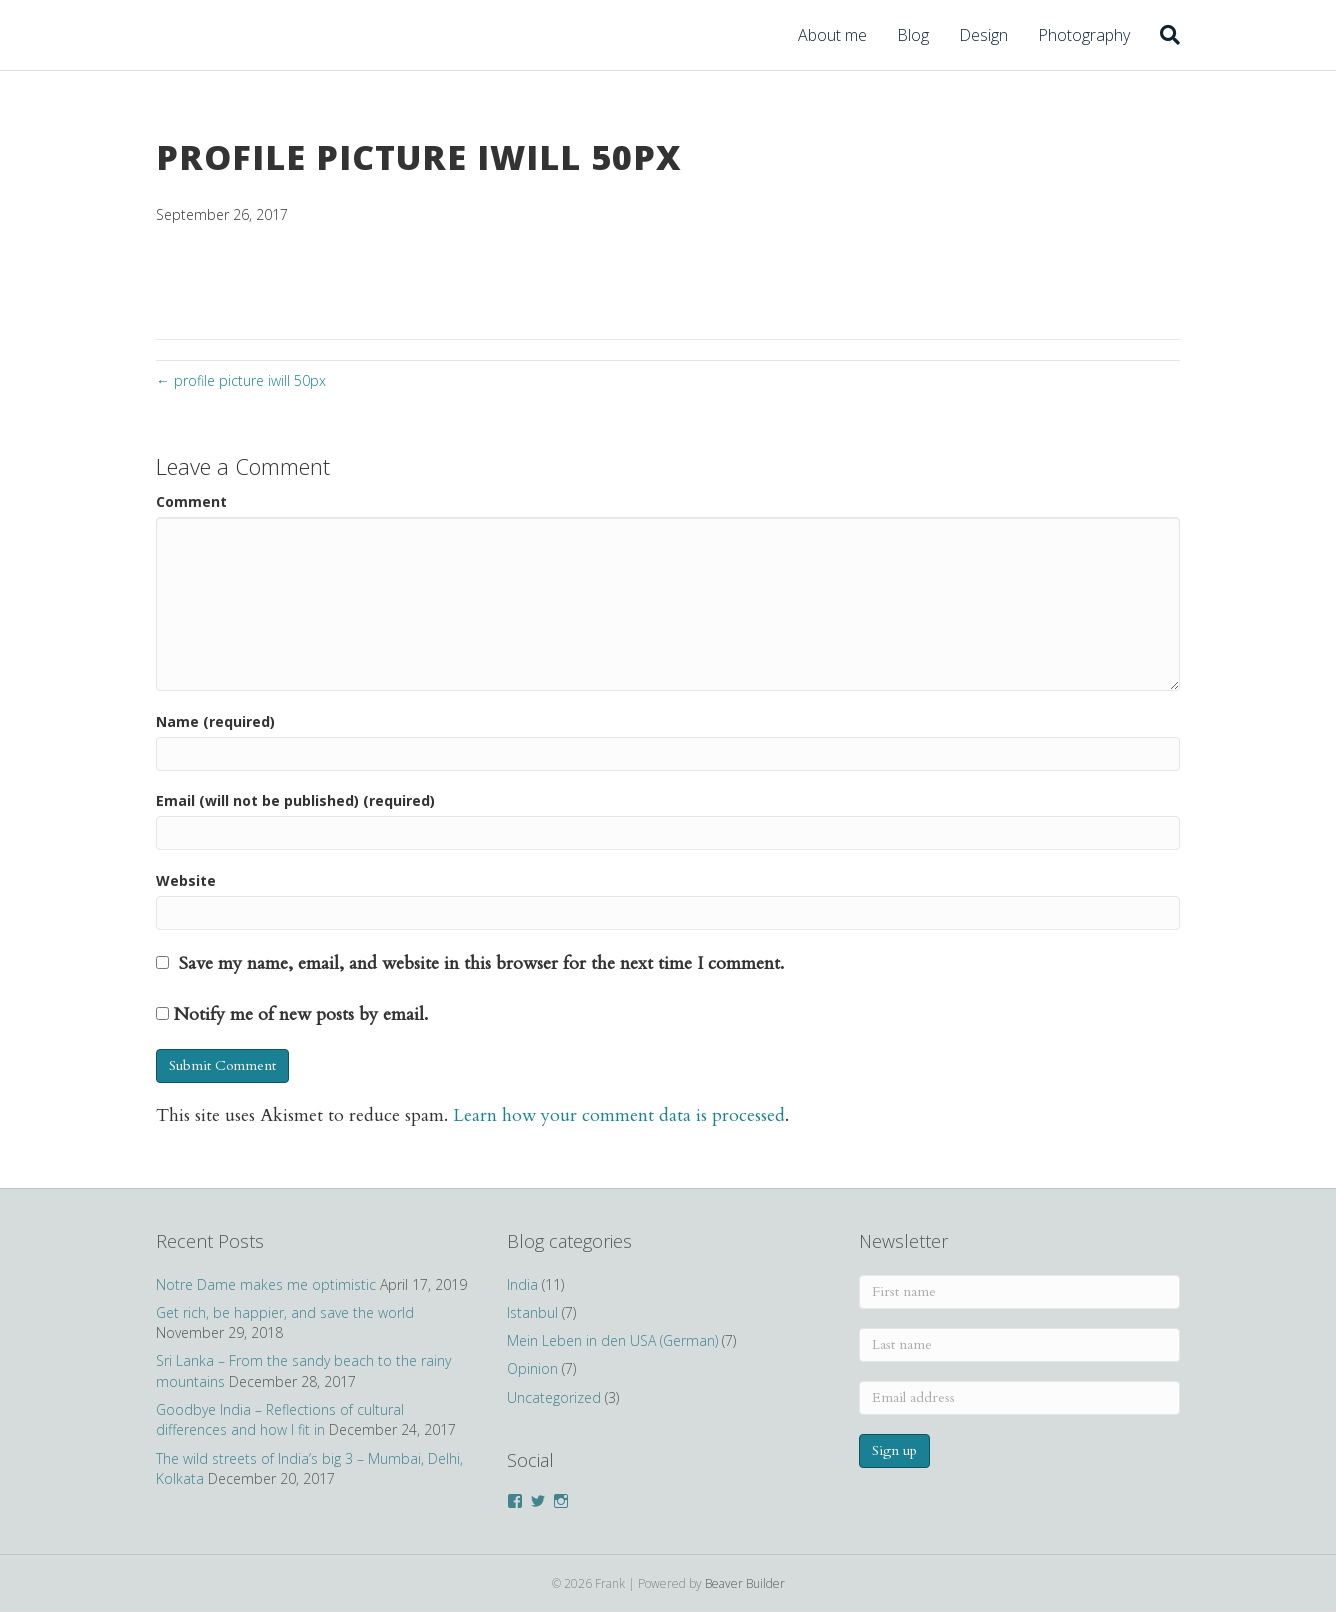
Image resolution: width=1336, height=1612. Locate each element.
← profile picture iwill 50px (241, 380)
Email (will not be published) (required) (295, 800)
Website (186, 880)
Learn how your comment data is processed (619, 1115)
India (522, 1284)
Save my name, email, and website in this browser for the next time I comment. (481, 963)
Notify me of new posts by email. (301, 1014)
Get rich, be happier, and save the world (285, 1312)
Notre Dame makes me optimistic (266, 1284)
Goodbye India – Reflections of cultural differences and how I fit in (280, 1419)
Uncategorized (554, 1397)
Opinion (532, 1368)
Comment (191, 501)
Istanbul (532, 1312)
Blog (913, 35)
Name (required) (215, 721)
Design (983, 35)
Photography (1084, 35)
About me (832, 35)
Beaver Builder (745, 1583)
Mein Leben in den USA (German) (612, 1340)
